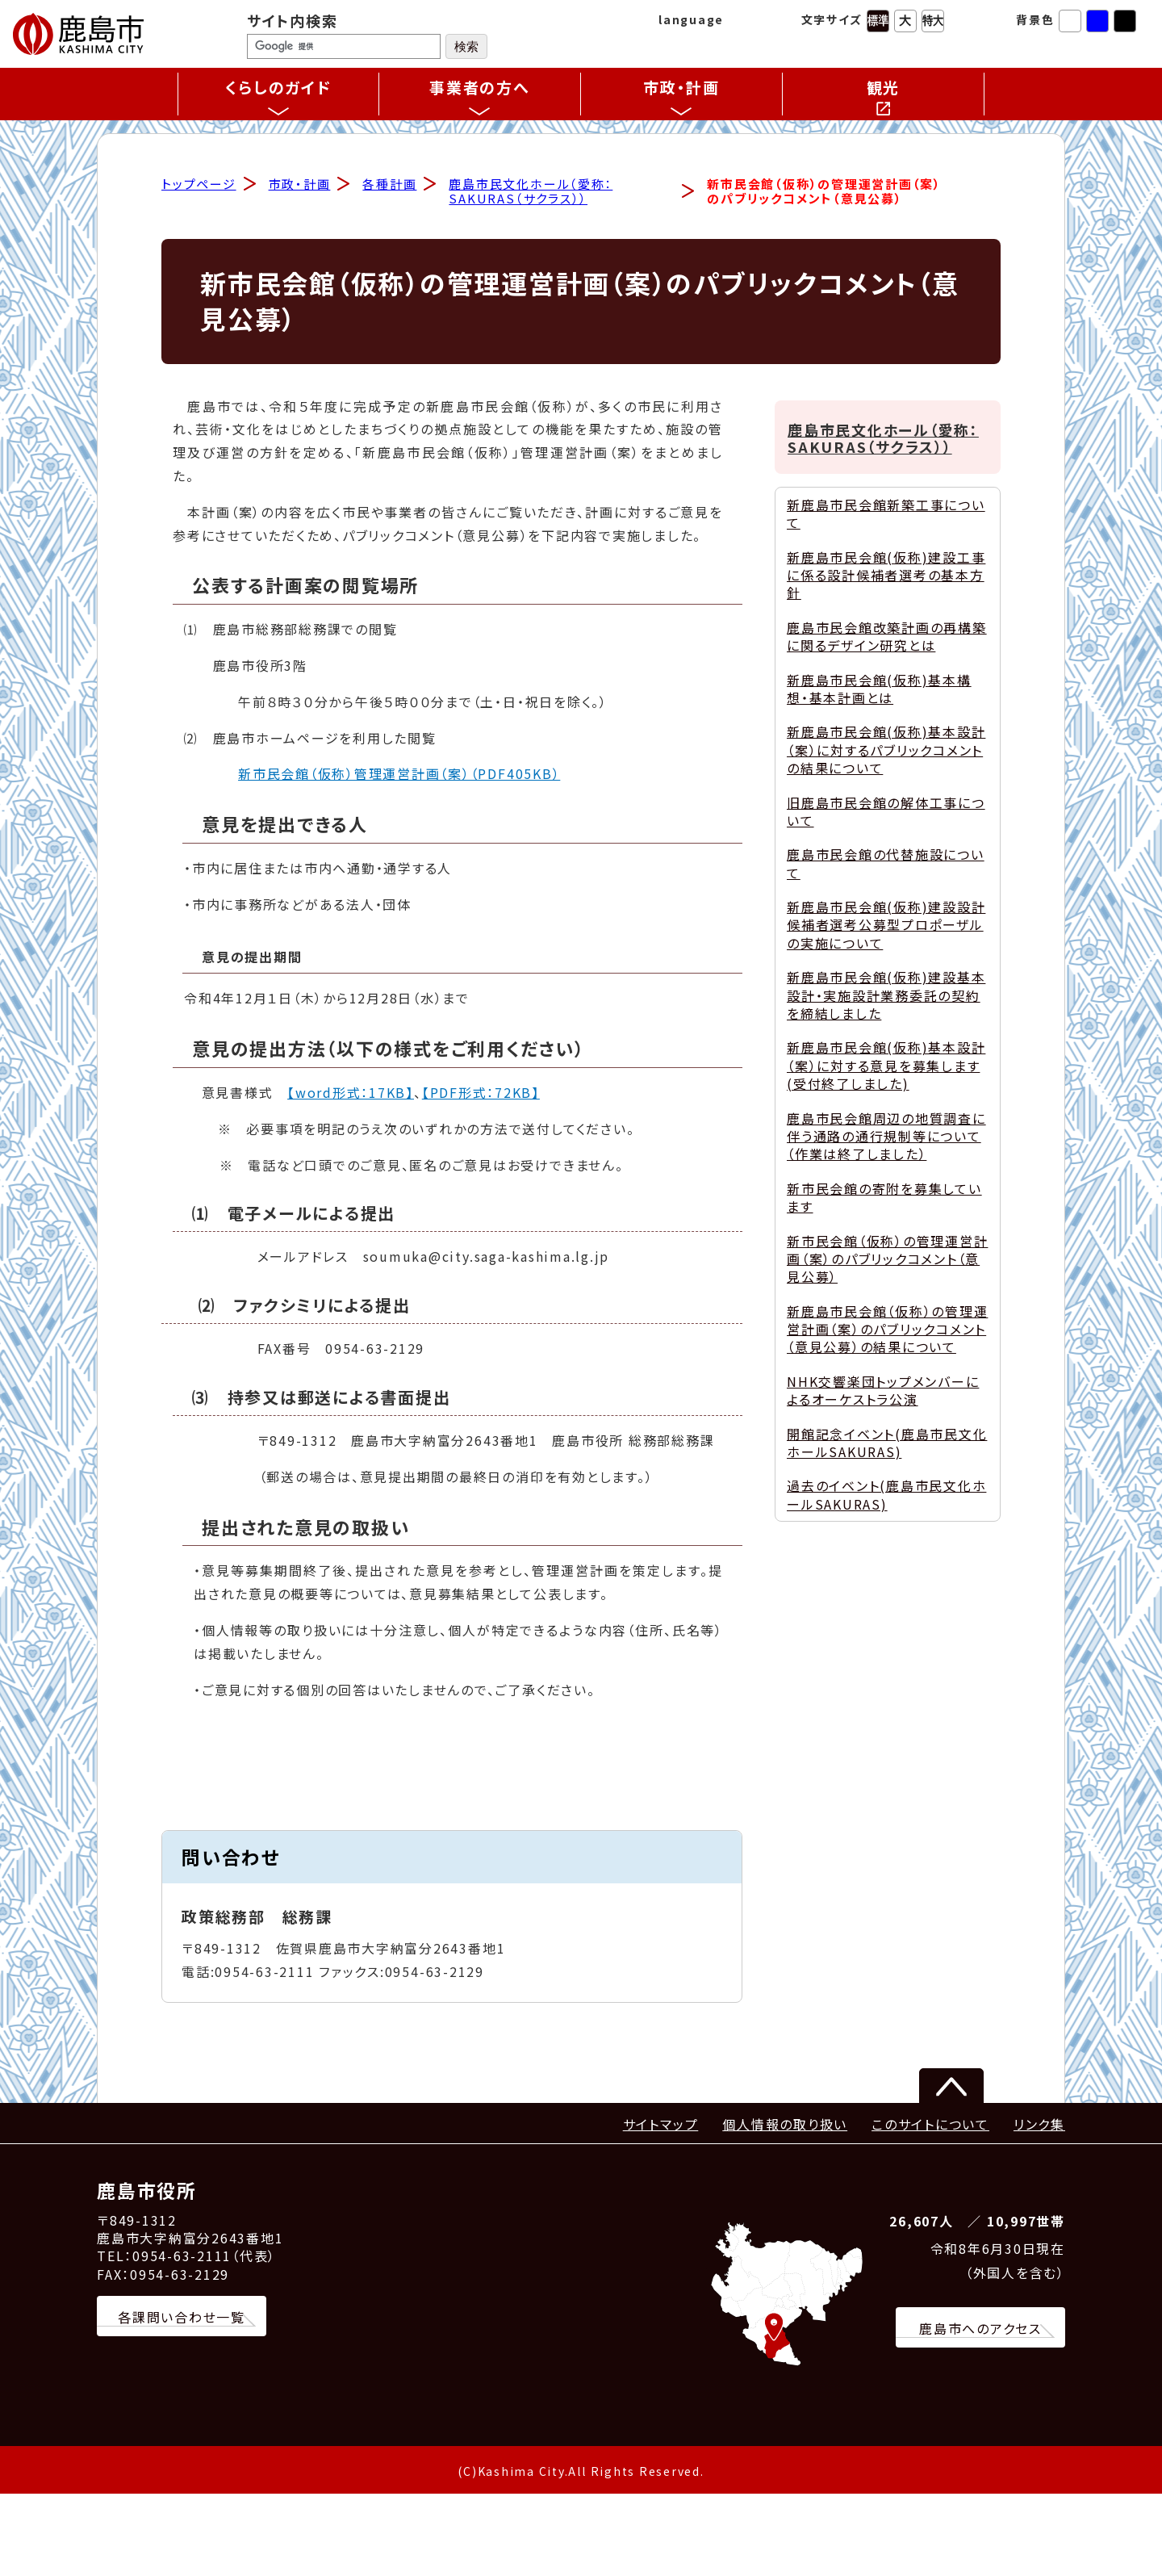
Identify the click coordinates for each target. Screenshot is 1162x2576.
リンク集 (1039, 2128)
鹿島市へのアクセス (980, 2333)
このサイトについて (930, 2128)
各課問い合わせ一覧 (181, 2321)
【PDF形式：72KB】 (481, 1097)
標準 (878, 21)
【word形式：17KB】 (350, 1097)
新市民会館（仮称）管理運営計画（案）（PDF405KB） (399, 778)
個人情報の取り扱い (784, 2128)
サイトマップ (661, 2128)
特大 (933, 21)
